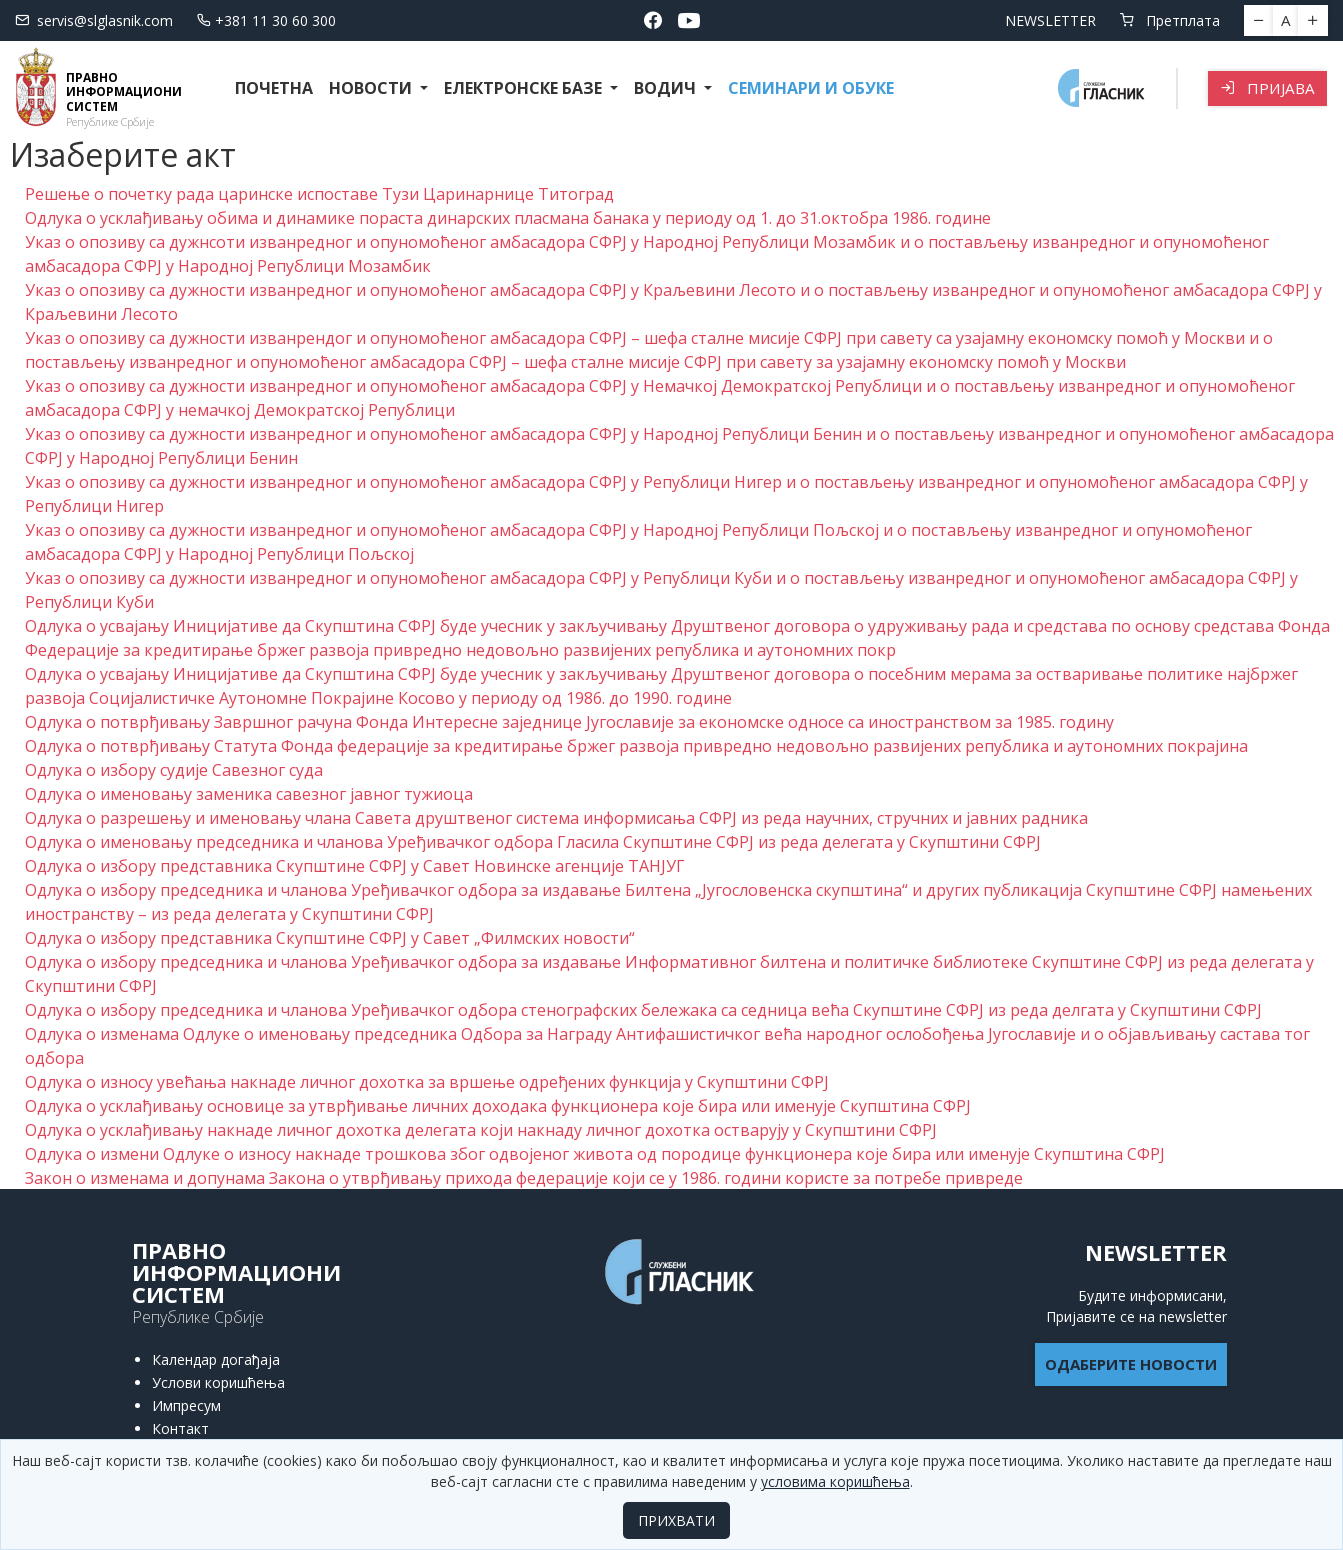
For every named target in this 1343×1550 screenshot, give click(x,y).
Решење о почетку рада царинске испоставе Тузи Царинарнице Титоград (319, 194)
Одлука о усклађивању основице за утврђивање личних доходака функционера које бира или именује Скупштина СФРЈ (498, 1106)
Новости (372, 88)
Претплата (1170, 20)
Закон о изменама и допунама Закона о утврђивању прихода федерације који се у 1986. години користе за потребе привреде (524, 1178)
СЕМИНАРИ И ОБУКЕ (811, 88)
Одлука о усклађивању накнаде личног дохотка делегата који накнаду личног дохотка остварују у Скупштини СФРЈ (481, 1130)
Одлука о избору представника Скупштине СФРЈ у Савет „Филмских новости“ (330, 938)
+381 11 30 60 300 (266, 20)
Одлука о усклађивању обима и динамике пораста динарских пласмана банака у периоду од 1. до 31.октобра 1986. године (508, 218)
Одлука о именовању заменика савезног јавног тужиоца (249, 794)
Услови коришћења (218, 1382)
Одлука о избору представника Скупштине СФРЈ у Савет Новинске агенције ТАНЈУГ (355, 866)
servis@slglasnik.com (94, 20)
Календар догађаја (216, 1359)
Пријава (1267, 88)
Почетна (274, 88)
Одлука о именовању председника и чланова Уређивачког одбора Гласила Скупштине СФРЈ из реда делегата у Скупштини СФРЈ (533, 842)
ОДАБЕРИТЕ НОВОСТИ (1131, 1364)
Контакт (180, 1428)
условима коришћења (835, 1481)
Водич (667, 88)
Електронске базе (525, 88)
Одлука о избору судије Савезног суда (174, 770)
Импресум (186, 1405)
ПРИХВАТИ (676, 1520)
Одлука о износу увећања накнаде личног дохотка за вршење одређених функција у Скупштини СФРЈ (427, 1082)
